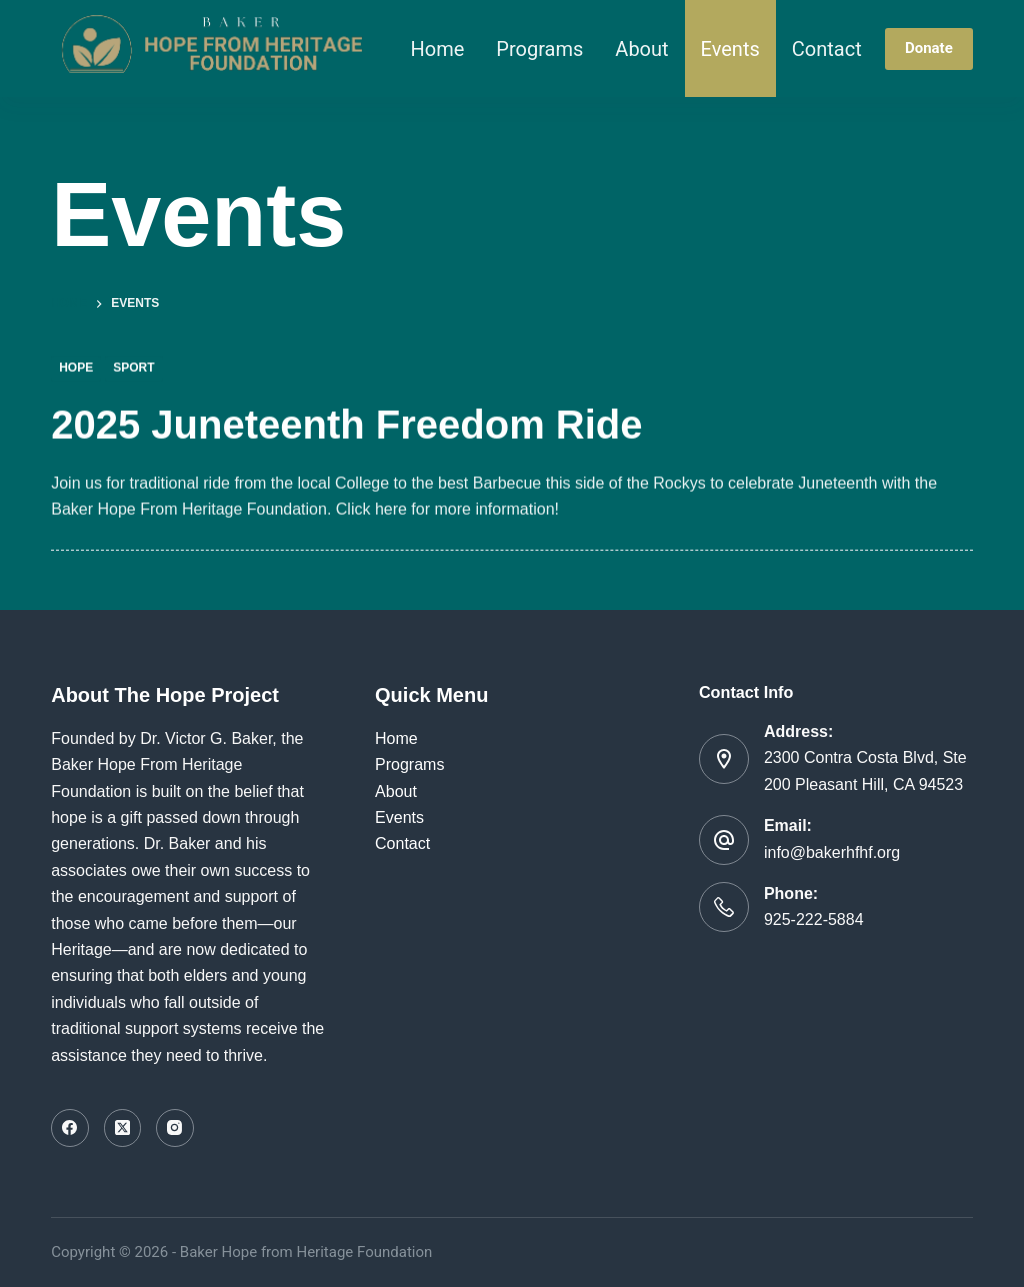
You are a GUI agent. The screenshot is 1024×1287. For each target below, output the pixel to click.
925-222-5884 (814, 919)
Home (438, 49)
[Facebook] (70, 1128)
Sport (133, 369)
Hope (76, 369)
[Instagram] (175, 1128)
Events (730, 49)
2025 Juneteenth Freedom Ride (346, 425)
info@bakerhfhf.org (832, 852)
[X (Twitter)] (123, 1128)
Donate (929, 48)
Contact (827, 49)
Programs (539, 49)
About (641, 49)
